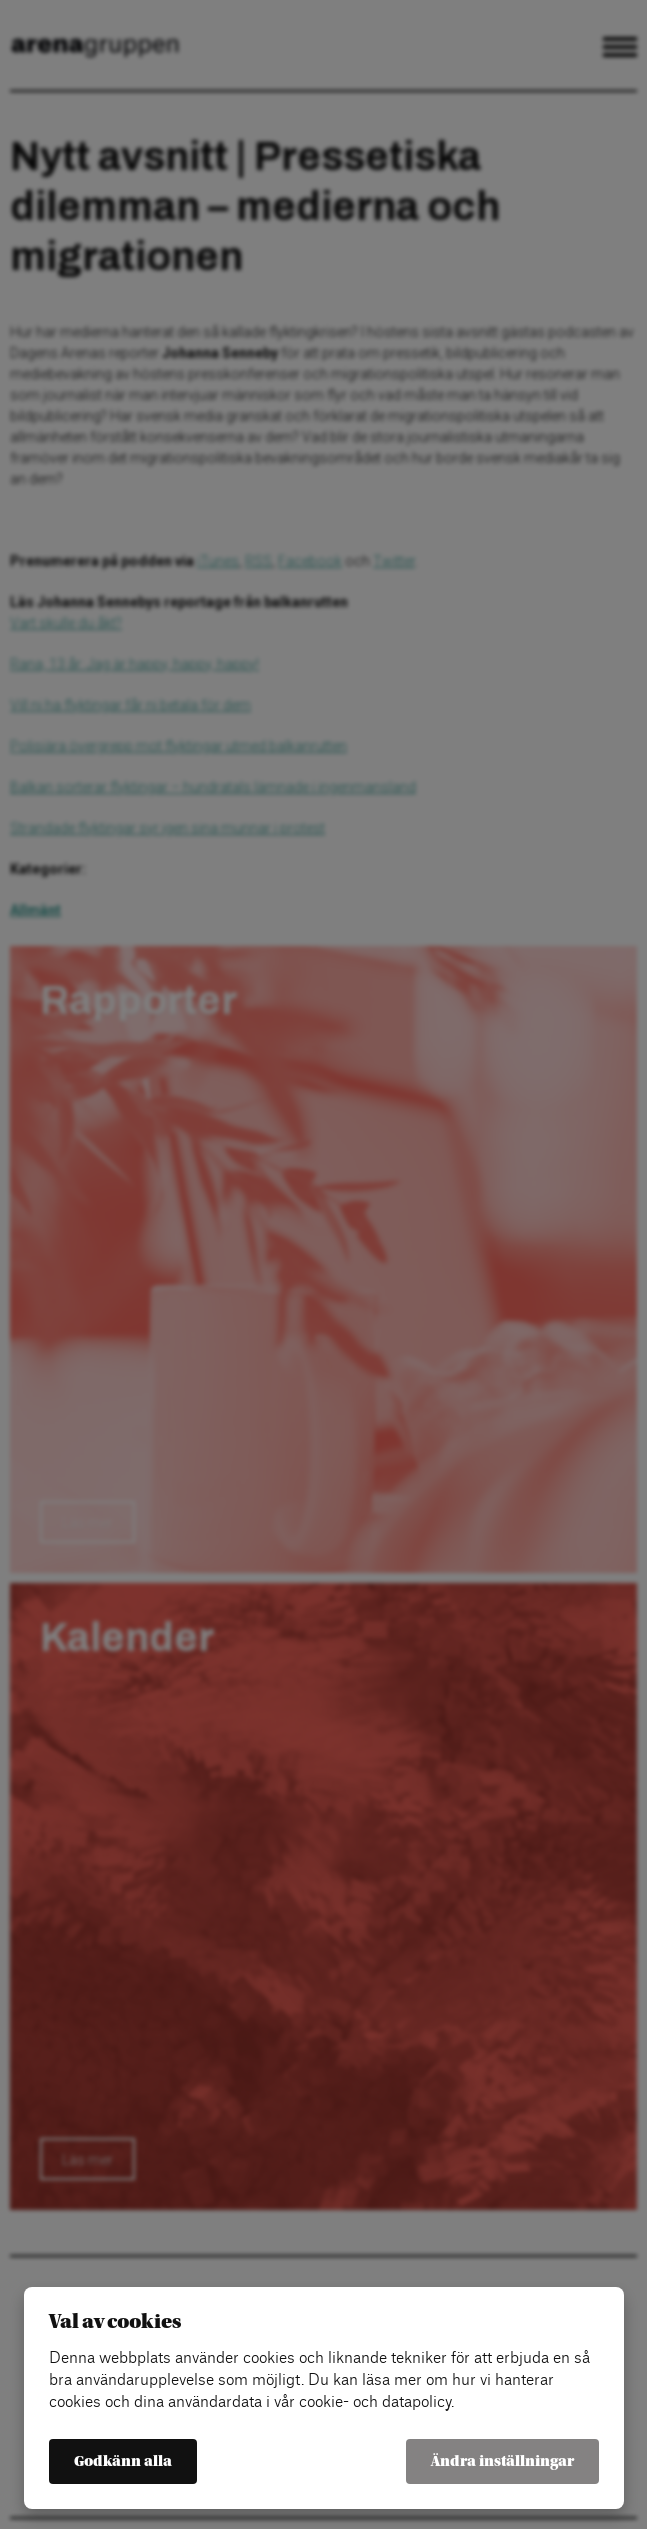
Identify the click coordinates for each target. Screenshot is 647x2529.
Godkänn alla (123, 2461)
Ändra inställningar (502, 2461)
